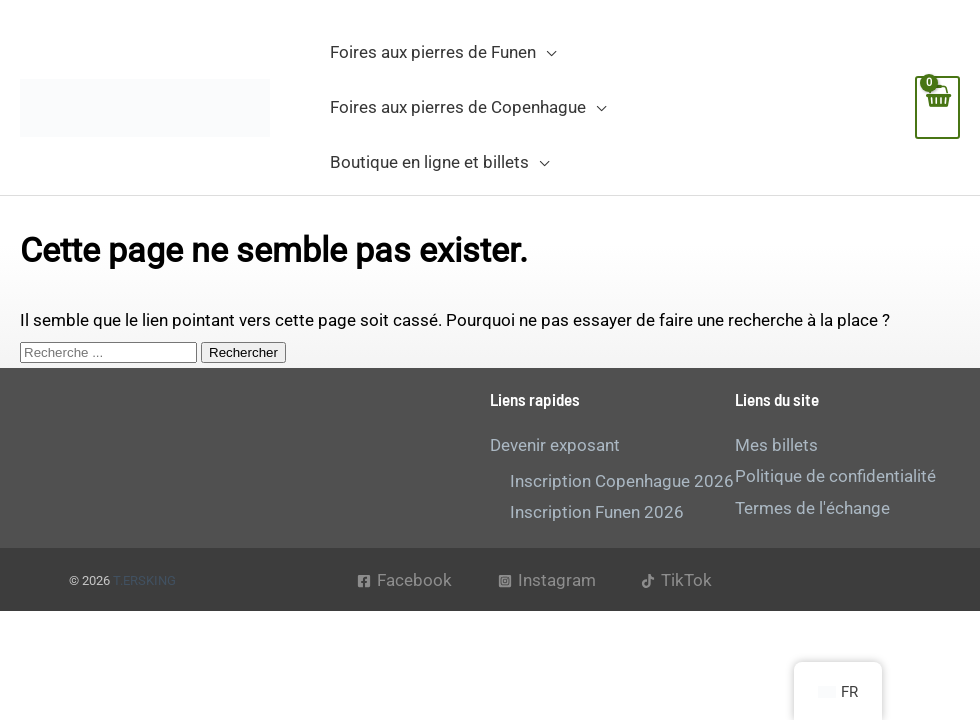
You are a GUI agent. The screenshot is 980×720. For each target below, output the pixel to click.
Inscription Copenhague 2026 (622, 481)
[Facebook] (404, 580)
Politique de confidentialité (835, 476)
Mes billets (776, 445)
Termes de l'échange (812, 508)
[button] (546, 52)
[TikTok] (676, 580)
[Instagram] (547, 580)
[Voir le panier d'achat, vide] (937, 108)
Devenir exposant (555, 445)
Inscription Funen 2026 (597, 512)
